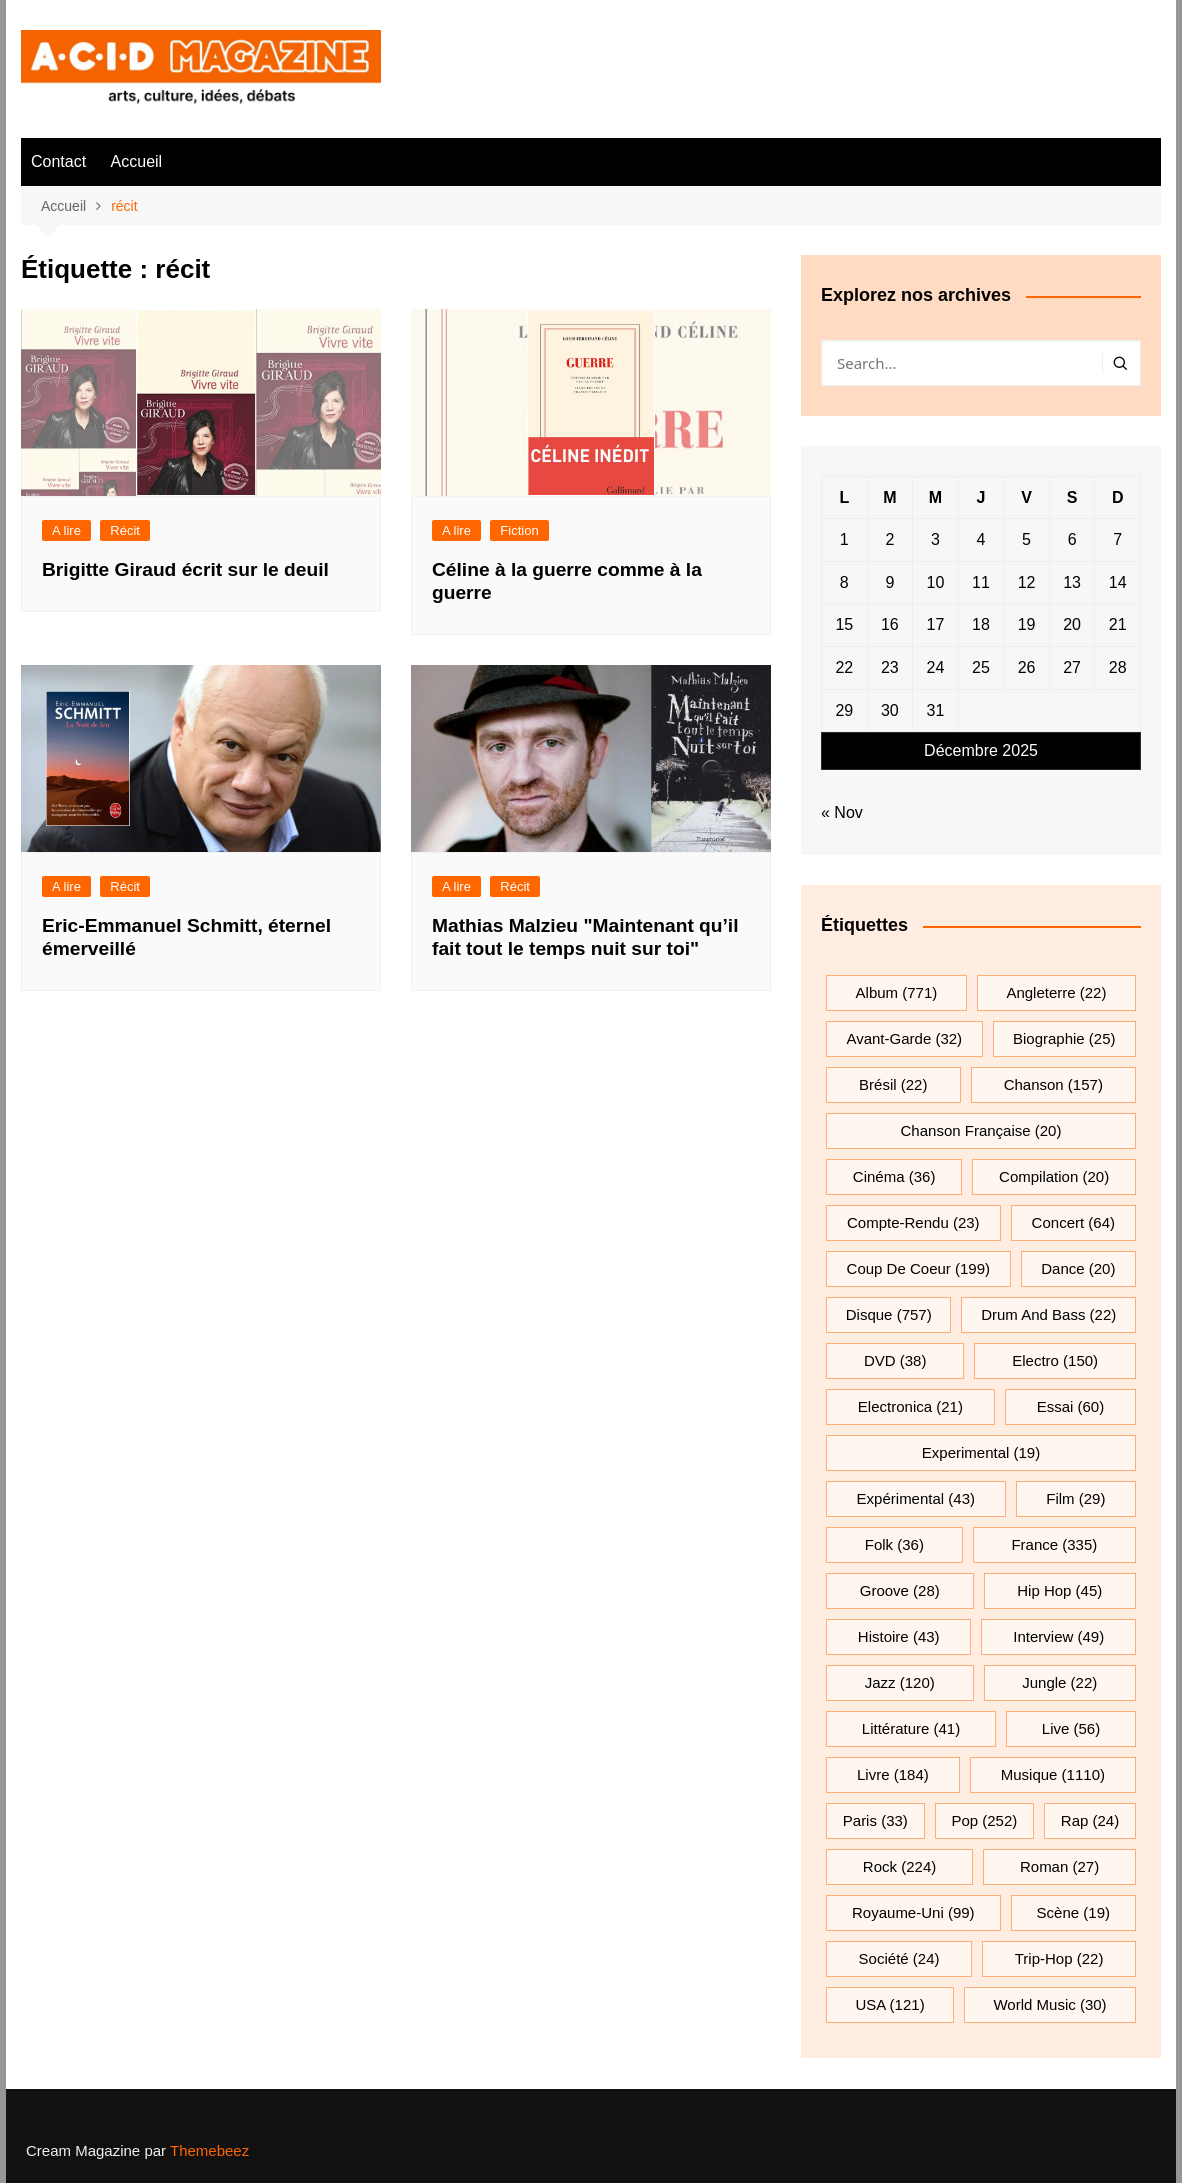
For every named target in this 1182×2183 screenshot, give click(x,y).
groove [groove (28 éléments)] (900, 1590)
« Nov (842, 812)
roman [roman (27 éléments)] (1059, 1866)
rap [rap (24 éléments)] (1090, 1820)
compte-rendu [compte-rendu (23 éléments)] (913, 1222)
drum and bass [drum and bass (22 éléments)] (1048, 1314)
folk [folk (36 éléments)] (894, 1544)
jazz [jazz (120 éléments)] (900, 1682)
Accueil (137, 161)
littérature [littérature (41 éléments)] (911, 1728)
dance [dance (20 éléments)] (1078, 1268)
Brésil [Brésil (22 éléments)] (893, 1084)
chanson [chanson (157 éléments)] (1053, 1084)
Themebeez (209, 2150)
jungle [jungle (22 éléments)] (1059, 1682)
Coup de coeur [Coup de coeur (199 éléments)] (918, 1268)
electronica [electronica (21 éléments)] (910, 1406)
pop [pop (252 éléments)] (984, 1820)
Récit (125, 530)
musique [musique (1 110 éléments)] (1053, 1774)
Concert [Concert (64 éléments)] (1073, 1222)
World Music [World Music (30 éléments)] (1049, 2004)
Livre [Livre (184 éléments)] (893, 1774)
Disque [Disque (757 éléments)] (889, 1314)
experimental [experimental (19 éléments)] (981, 1452)
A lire (66, 530)
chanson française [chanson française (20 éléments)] (981, 1130)
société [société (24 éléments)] (899, 1958)
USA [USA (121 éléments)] (889, 2004)
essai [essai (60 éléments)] (1071, 1406)
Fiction (519, 530)
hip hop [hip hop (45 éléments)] (1059, 1590)
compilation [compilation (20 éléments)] (1054, 1176)
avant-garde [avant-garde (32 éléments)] (904, 1038)
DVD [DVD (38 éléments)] (895, 1360)
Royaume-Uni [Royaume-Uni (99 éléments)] (913, 1912)
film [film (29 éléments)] (1075, 1498)
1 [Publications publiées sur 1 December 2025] (844, 539)
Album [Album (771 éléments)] (897, 992)
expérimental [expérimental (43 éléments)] (916, 1498)
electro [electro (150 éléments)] (1055, 1360)
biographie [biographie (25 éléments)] (1064, 1038)
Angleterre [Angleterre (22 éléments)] (1056, 992)
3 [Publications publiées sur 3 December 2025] (935, 539)
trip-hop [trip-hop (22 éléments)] (1059, 1958)
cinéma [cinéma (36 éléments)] (894, 1176)
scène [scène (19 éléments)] (1073, 1912)
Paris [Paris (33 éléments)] (875, 1820)
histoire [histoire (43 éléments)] (899, 1636)
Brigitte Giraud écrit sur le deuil (185, 569)
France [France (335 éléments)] (1054, 1544)
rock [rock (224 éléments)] (899, 1866)
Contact (58, 161)
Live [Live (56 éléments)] (1071, 1728)
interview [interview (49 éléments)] (1058, 1636)
